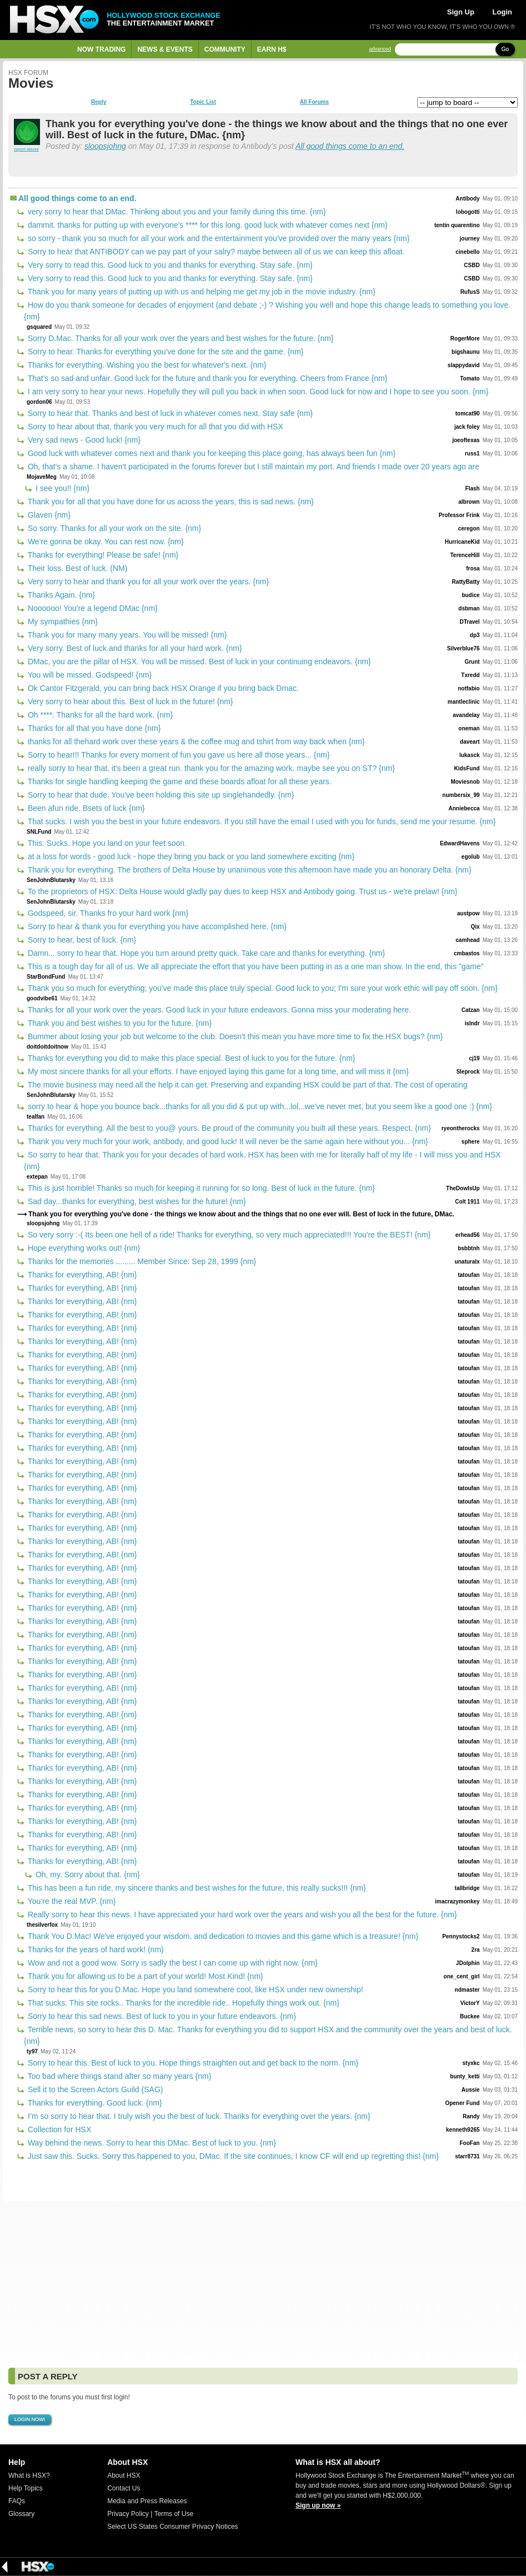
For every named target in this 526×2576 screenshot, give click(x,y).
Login (502, 12)
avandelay (466, 715)
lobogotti (468, 212)
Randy (471, 2116)
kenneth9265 (463, 2130)
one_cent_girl (462, 1976)
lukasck (469, 755)
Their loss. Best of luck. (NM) (76, 568)
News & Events (164, 49)
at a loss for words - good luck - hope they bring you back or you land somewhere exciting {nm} (190, 856)
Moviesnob (464, 782)
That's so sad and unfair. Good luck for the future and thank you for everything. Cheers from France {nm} (206, 378)
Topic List (203, 102)
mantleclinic (464, 702)
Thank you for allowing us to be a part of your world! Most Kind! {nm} (144, 1976)
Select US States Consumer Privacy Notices (172, 2526)
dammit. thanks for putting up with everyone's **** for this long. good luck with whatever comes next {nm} (207, 224)
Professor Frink (459, 515)
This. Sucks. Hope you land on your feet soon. (106, 843)
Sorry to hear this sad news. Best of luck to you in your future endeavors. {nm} (161, 2016)
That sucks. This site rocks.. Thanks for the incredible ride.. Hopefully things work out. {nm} (182, 2002)
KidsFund (467, 768)
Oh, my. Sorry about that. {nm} (86, 1874)
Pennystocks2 (460, 1936)
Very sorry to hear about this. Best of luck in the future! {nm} (129, 701)
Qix (475, 927)
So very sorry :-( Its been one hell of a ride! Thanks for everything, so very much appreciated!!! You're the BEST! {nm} (228, 1234)
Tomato (469, 378)
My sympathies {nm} (62, 621)
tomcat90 (467, 413)
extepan (37, 1177)
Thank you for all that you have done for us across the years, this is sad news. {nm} (170, 501)
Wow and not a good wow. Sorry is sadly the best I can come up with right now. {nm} (172, 1962)
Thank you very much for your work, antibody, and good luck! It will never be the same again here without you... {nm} (227, 1141)
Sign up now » (317, 2505)
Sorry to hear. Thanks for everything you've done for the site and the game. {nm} (165, 351)
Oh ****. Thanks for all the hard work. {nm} (99, 714)
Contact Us (123, 2488)
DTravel (469, 622)
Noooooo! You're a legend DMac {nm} (92, 608)
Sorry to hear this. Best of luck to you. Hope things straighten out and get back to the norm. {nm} (192, 2062)
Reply (98, 102)
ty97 (32, 2051)
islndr (471, 1023)
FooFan (470, 2143)
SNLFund (39, 832)
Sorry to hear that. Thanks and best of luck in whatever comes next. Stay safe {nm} (169, 413)
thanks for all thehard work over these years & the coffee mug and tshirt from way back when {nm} (195, 741)
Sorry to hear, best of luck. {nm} (81, 939)
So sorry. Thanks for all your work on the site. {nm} (113, 528)
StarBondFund (46, 977)
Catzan (471, 1010)
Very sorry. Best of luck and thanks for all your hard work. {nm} (134, 648)
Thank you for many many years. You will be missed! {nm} (126, 634)
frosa (472, 568)
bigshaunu (466, 352)
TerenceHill (464, 555)
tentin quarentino (457, 225)
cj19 (474, 1058)
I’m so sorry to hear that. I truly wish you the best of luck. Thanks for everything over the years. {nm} (198, 2116)
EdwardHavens (460, 843)
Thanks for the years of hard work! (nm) (95, 1949)
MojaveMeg (42, 477)
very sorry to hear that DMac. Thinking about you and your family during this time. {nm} (176, 211)
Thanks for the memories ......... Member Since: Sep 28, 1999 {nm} (141, 1261)
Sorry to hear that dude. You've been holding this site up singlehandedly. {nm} (160, 794)
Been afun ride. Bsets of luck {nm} (85, 808)
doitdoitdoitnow (47, 1047)
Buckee (470, 2016)
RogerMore (465, 338)
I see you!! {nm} (61, 488)
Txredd (470, 675)
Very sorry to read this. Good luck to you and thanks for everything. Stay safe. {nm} (169, 264)
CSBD (471, 265)
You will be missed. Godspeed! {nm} (89, 674)
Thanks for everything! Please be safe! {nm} (102, 554)
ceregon (469, 528)
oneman (468, 728)
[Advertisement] (263, 2281)
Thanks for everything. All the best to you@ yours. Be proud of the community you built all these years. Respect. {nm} (228, 1128)
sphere (471, 1142)
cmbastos (467, 953)
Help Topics (25, 2488)
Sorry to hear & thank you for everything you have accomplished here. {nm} (156, 926)
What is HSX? (29, 2475)
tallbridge (467, 1888)
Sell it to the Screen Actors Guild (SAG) (94, 2089)
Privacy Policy (128, 2514)
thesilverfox (42, 1925)
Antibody (467, 199)
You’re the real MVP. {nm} (71, 1901)
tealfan (35, 1117)
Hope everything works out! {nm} (83, 1248)
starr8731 (467, 2156)
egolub (471, 857)
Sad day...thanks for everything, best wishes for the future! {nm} (136, 1201)
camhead (467, 940)
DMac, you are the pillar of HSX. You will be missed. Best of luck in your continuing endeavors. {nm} (198, 661)
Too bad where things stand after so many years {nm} (118, 2076)
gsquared (39, 327)
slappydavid (464, 365)
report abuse (26, 149)
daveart (470, 742)
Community (225, 49)
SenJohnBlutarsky (51, 880)
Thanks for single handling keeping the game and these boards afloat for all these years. (179, 781)
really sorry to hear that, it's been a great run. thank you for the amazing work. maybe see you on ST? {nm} (210, 768)
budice (470, 595)
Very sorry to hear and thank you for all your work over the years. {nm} (147, 581)
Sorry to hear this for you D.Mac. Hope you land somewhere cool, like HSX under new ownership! (194, 1989)
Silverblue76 (463, 648)
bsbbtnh (468, 1248)
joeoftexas (465, 440)
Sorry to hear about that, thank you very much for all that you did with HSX (154, 426)
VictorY (470, 2003)
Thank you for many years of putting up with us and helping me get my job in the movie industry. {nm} (200, 291)
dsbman (468, 608)
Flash (472, 488)
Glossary (21, 2514)
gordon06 (39, 402)
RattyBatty (466, 582)
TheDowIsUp (463, 1188)
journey (470, 238)
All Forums (314, 102)
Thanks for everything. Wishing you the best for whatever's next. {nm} (146, 364)
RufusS (470, 292)
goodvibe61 (42, 998)
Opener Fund (462, 2103)
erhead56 (467, 1235)
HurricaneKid (462, 542)
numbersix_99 (460, 795)
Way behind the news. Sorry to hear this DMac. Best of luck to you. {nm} (151, 2142)
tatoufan (468, 1275)
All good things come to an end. (349, 146)
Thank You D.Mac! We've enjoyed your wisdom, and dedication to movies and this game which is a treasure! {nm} (222, 1936)
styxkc (470, 2063)
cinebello (467, 252)
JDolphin (468, 1963)
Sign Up (460, 12)
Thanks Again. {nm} (60, 594)
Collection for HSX (58, 2129)
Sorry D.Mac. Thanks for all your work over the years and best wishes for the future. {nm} (180, 338)
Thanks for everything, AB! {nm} (81, 1274)
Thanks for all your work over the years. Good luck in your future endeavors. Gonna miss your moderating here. (218, 1009)
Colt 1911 (467, 1202)
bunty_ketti (464, 2076)
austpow (468, 913)
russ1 (472, 453)
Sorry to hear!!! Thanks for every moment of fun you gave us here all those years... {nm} (178, 754)
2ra (476, 1950)
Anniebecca (463, 808)
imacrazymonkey (457, 1901)
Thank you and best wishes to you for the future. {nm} (119, 1023)
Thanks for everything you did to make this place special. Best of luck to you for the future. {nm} (190, 1058)
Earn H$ (272, 49)
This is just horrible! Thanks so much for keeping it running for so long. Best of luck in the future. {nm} (200, 1188)
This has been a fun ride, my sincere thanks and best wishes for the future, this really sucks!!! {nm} (196, 1887)
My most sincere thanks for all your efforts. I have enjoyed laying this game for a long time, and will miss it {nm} (217, 1071)
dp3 (475, 635)
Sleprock (467, 1072)
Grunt (471, 662)
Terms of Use (173, 2514)
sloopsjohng (105, 146)
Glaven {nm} (48, 514)
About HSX (123, 2475)
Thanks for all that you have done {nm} (93, 728)
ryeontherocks (461, 1128)
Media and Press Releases (147, 2501)
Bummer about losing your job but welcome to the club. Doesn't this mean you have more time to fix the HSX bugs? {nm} (234, 1036)
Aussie (471, 2090)
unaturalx (467, 1262)
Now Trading (101, 49)
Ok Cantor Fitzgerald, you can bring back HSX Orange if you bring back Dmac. (162, 688)
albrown (468, 502)
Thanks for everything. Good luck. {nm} (94, 2102)
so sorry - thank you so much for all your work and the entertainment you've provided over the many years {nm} (217, 238)
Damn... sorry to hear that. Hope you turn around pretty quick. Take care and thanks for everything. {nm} (205, 953)
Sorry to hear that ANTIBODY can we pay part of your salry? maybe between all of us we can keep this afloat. (215, 251)
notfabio (468, 688)
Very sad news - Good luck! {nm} (83, 439)
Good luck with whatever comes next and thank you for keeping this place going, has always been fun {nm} (210, 453)
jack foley (467, 427)
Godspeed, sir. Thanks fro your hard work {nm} (107, 913)
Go (505, 49)
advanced (380, 49)
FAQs (16, 2501)
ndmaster (467, 1990)
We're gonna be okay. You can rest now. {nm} (105, 541)
